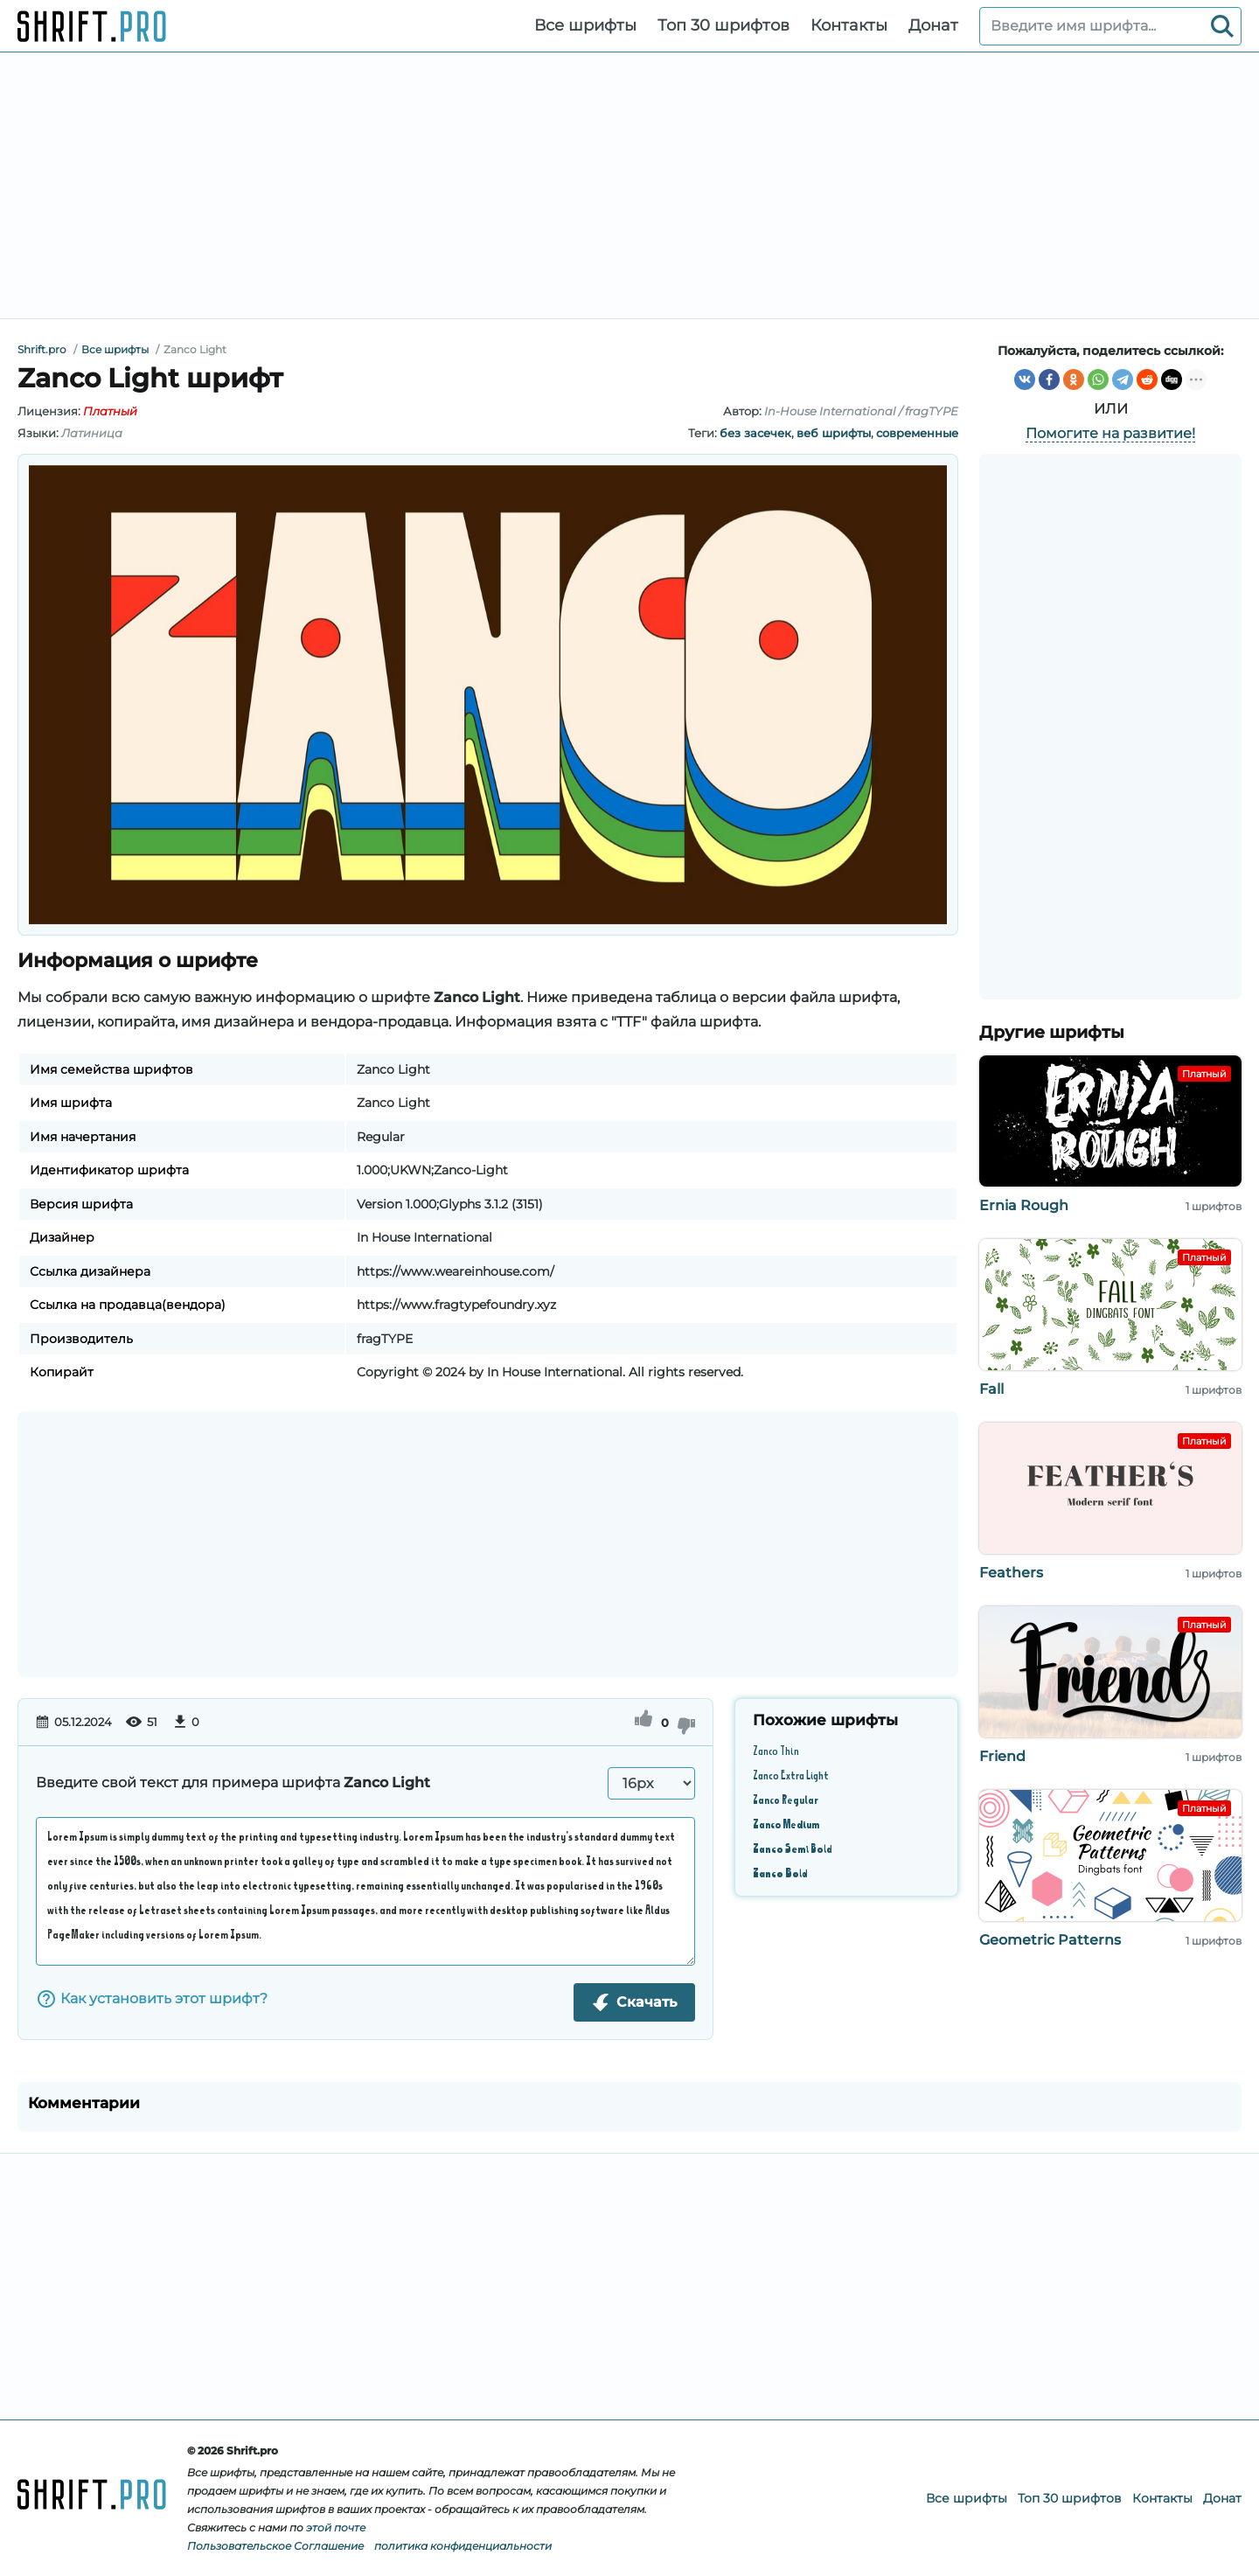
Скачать (634, 2002)
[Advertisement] (629, 185)
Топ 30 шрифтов (723, 25)
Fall (991, 1389)
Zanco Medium (786, 1823)
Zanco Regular (785, 1799)
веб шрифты (833, 433)
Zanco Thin (776, 1750)
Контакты (848, 25)
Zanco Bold (780, 1872)
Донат (933, 25)
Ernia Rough (1023, 1205)
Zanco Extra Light (791, 1774)
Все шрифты (585, 25)
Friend (1002, 1756)
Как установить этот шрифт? (152, 1998)
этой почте (335, 2527)
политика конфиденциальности (463, 2545)
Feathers (1011, 1572)
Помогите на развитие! (1110, 433)
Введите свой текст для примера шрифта (233, 1782)
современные (917, 433)
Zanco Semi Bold (792, 1848)
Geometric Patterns (1050, 1940)
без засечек (755, 433)
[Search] (1222, 26)
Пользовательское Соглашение (275, 2545)
